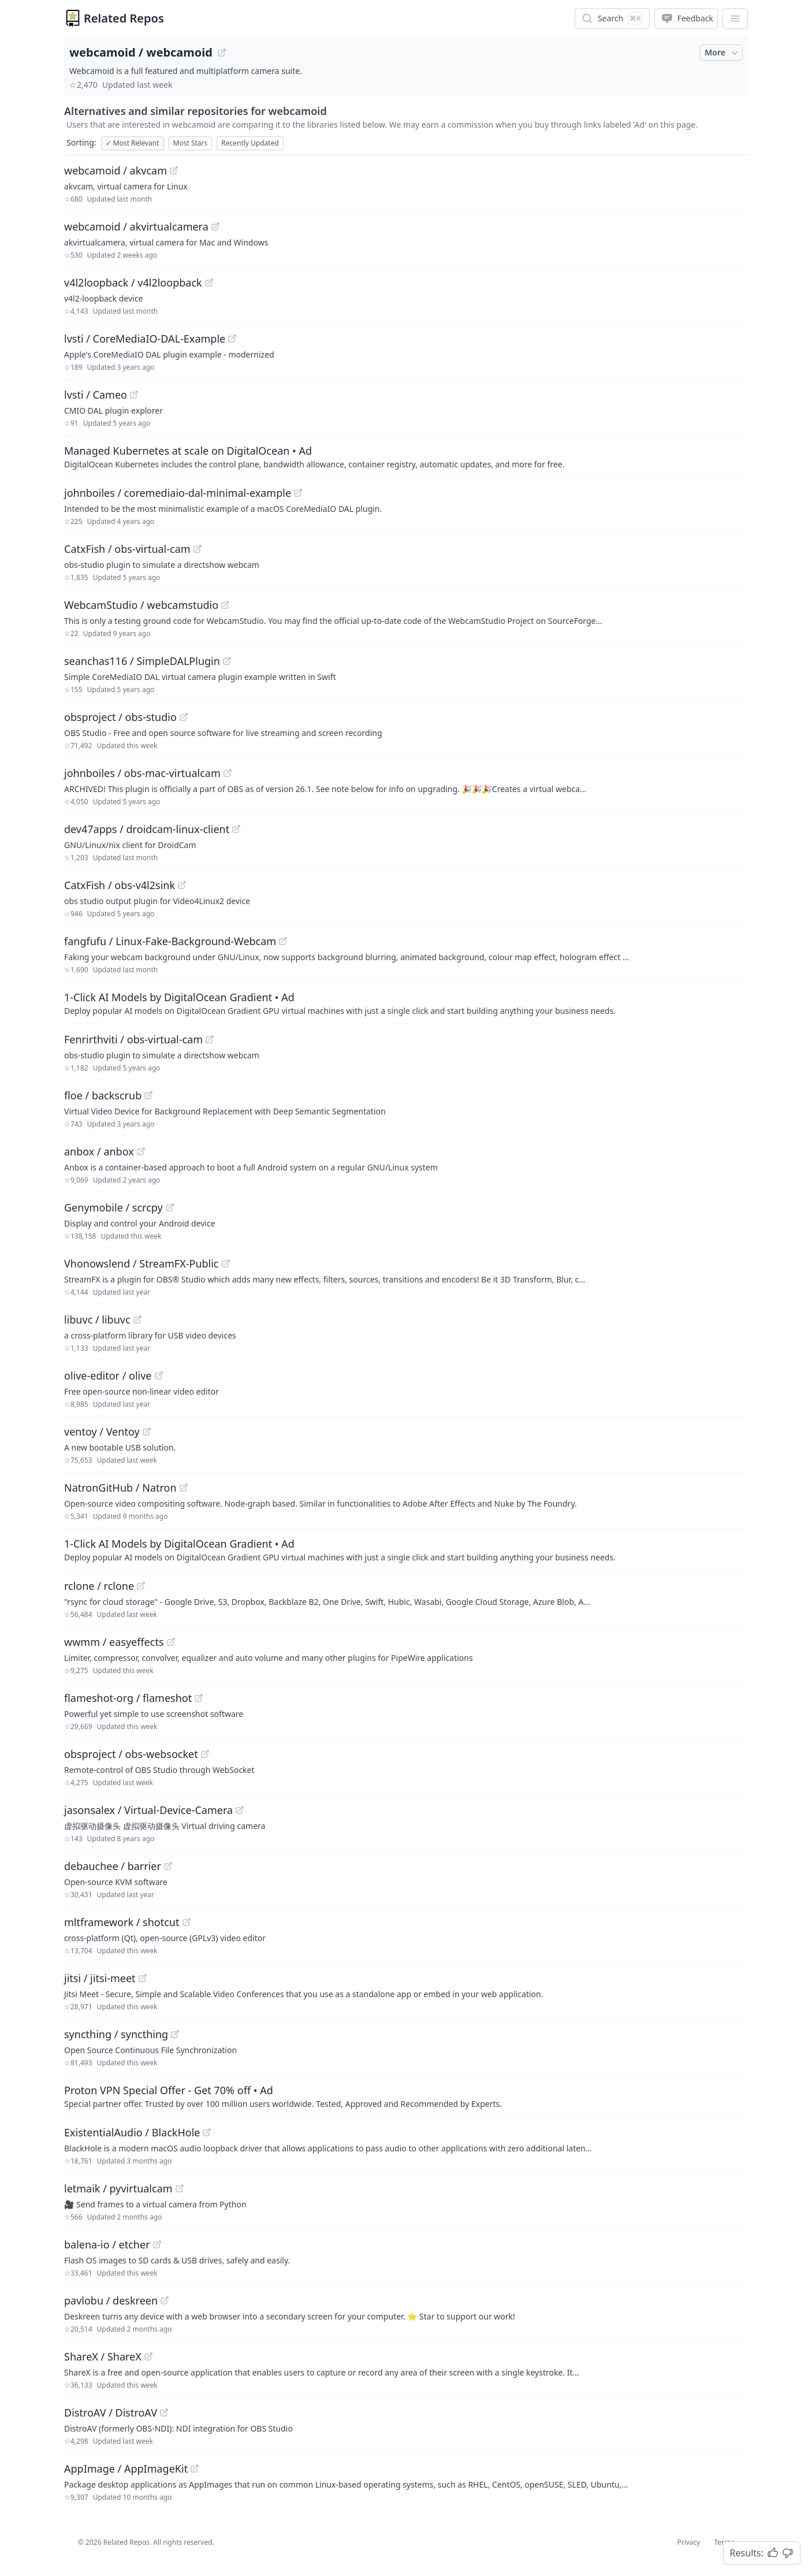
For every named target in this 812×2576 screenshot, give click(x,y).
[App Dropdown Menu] (735, 18)
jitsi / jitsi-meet (100, 1978)
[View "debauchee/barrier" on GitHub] (168, 1866)
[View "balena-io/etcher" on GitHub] (157, 2244)
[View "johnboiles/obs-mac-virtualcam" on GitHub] (227, 773)
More (722, 52)
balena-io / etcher (107, 2244)
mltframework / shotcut (122, 1922)
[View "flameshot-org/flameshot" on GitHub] (198, 1698)
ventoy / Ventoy (102, 1431)
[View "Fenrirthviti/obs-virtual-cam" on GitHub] (209, 1039)
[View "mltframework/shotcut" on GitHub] (186, 1922)
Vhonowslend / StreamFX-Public (141, 1263)
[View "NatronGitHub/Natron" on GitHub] (183, 1487)
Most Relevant (132, 143)
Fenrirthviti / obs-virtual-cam (133, 1039)
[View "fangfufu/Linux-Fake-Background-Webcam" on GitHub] (283, 941)
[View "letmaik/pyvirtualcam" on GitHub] (179, 2188)
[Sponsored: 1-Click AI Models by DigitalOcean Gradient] (406, 1003)
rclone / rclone (99, 1586)
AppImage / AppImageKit (126, 2468)
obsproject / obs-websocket (131, 1754)
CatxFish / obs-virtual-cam (127, 549)
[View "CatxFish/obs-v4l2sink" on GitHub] (182, 885)
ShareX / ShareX (102, 2356)
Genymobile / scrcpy (113, 1207)
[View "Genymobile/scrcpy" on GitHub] (169, 1207)
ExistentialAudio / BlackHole (132, 2132)
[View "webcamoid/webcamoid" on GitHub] (221, 52)
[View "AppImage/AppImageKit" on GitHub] (194, 2468)
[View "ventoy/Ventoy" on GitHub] (146, 1431)
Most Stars (190, 143)
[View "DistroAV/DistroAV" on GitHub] (164, 2412)
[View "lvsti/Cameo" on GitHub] (134, 394)
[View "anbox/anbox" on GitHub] (141, 1151)
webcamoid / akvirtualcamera (136, 226)
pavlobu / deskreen (111, 2300)
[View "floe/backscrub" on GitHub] (148, 1095)
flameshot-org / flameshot (128, 1698)
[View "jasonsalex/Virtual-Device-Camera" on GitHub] (239, 1810)
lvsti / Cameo (95, 395)
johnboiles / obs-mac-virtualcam (142, 773)
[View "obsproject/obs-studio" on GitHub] (183, 717)
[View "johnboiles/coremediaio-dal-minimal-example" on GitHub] (298, 492)
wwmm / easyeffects (114, 1642)
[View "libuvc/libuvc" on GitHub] (137, 1319)
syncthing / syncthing (116, 2034)
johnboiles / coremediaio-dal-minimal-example (177, 493)
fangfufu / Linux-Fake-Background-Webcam (170, 941)
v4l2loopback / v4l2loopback (133, 282)
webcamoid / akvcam (115, 170)
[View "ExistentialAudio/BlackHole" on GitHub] (206, 2132)
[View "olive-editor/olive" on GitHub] (158, 1375)
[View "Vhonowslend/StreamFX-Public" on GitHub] (225, 1263)
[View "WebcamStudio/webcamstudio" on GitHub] (225, 604)
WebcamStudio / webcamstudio (141, 605)
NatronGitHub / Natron (120, 1488)
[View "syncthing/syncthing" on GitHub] (175, 2034)
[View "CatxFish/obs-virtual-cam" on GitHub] (197, 548)
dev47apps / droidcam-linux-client (146, 829)
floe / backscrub (102, 1095)
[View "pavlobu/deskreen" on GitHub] (164, 2300)
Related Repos (124, 18)
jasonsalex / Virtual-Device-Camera (148, 1810)
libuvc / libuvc (97, 1319)
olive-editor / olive (108, 1375)
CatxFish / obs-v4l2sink (119, 885)
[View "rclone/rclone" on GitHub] (141, 1585)
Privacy (688, 2542)
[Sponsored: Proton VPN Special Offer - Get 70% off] (406, 2096)
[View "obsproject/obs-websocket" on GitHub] (205, 1754)
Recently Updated (250, 143)
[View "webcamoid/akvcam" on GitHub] (173, 170)
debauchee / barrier (112, 1866)
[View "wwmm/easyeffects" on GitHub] (171, 1641)
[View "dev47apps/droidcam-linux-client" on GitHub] (236, 829)
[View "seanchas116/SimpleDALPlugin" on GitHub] (227, 661)
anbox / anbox (99, 1151)
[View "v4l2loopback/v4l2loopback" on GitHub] (209, 282)
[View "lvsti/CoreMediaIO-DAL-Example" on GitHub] (232, 338)
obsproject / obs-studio (120, 717)
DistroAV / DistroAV (110, 2412)
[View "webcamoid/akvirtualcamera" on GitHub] (215, 226)
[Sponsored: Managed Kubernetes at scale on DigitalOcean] (406, 456)
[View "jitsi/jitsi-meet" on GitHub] (142, 1978)
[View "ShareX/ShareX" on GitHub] (148, 2356)
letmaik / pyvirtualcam (118, 2188)
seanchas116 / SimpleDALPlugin (142, 661)
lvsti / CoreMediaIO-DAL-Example (144, 338)
